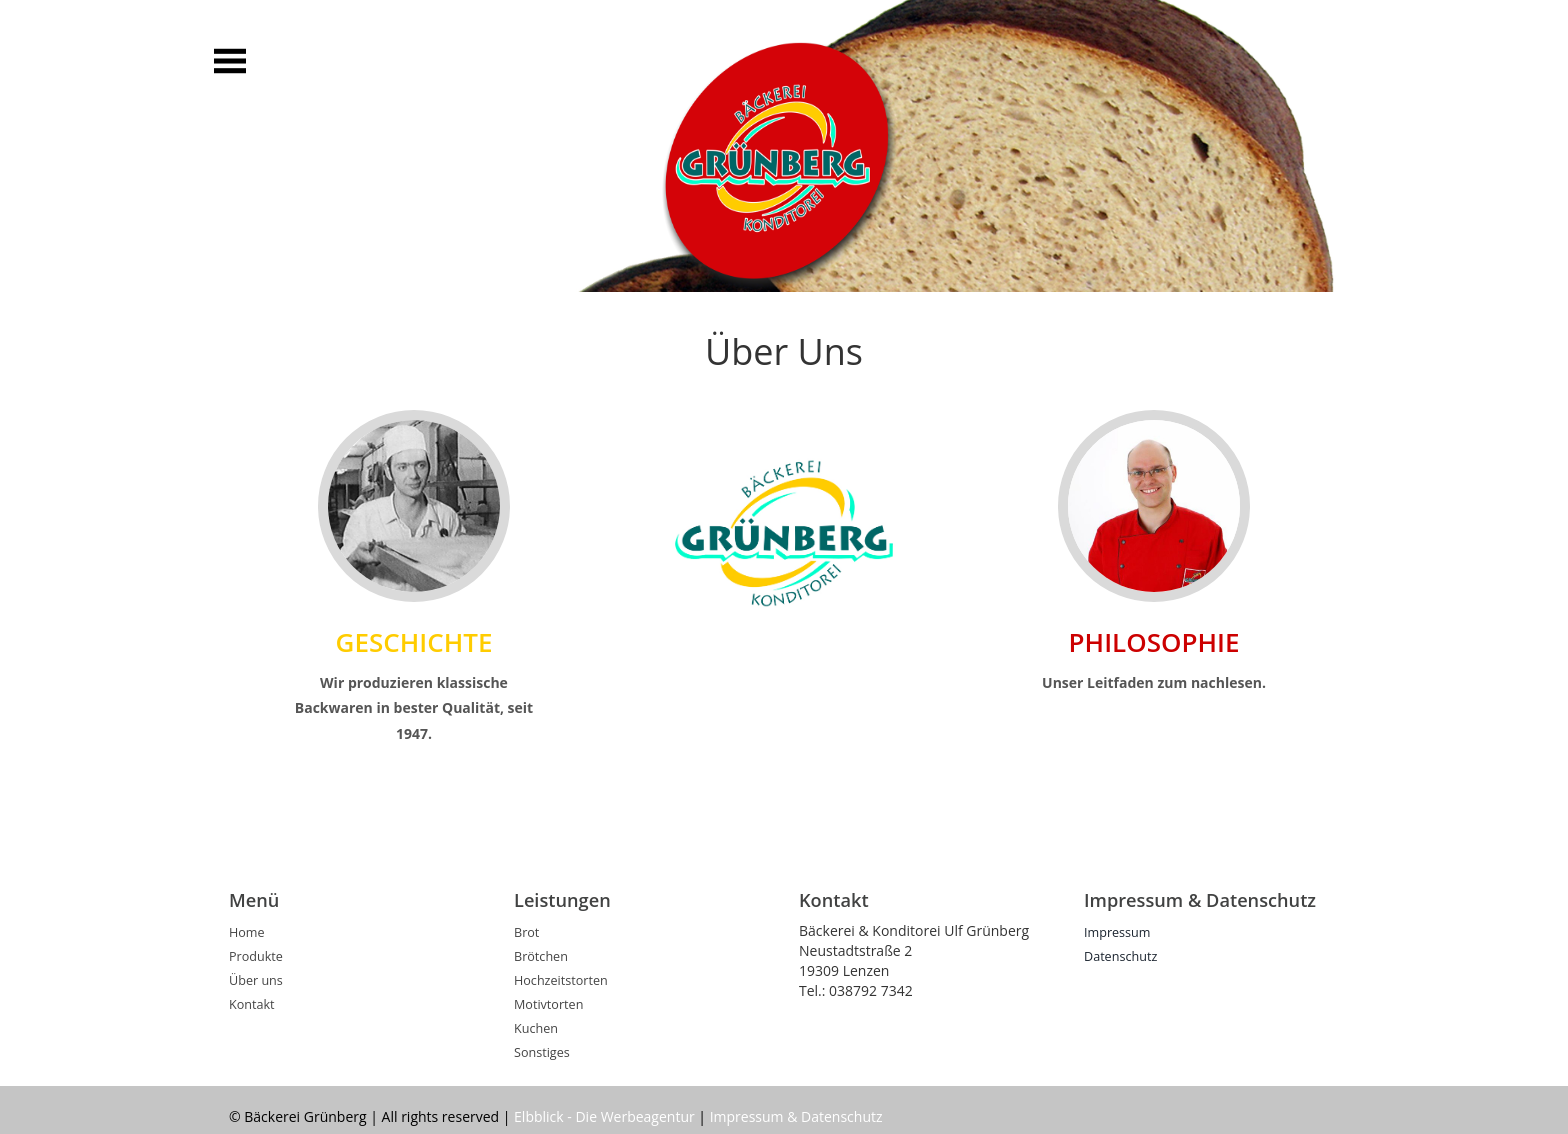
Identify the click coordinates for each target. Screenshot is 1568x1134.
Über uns (256, 980)
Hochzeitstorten (561, 980)
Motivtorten (548, 1004)
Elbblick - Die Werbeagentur (604, 1116)
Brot (526, 932)
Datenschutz (1120, 956)
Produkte (256, 956)
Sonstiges (542, 1052)
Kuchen (536, 1028)
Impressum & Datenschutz (796, 1116)
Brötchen (541, 956)
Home (247, 932)
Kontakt (252, 1004)
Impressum (1117, 932)
